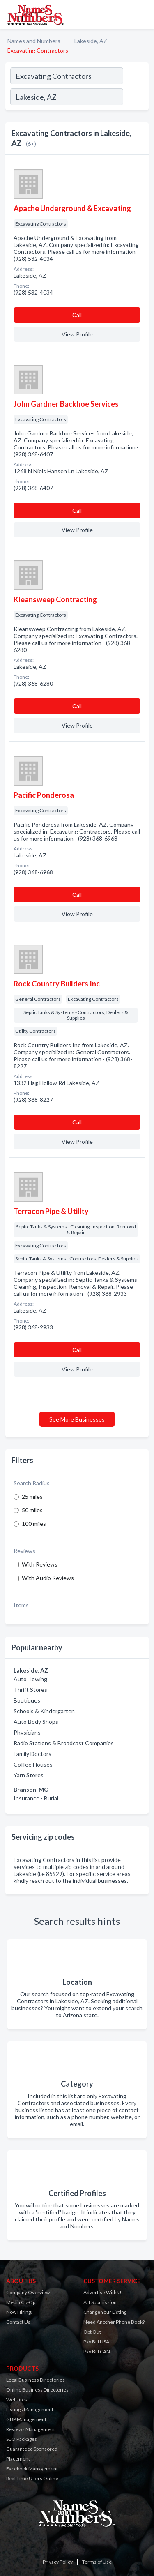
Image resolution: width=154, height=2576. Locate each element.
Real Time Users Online (32, 2478)
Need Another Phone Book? (114, 2322)
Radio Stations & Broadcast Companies (64, 1743)
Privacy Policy (58, 2562)
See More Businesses (77, 1419)
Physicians (27, 1732)
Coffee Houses (33, 1764)
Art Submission (100, 2302)
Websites (16, 2399)
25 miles (32, 1496)
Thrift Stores (30, 1689)
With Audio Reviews (48, 1577)
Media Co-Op (20, 2302)
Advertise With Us (103, 2292)
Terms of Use (97, 2562)
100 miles (34, 1523)
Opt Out (92, 2332)
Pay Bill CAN (96, 2351)
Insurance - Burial (36, 1798)
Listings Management (29, 2409)
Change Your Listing (104, 2312)
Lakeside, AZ (90, 40)
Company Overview (28, 2292)
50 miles (32, 1510)
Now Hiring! (19, 2312)
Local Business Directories (35, 2380)
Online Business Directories (37, 2390)
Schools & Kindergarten (44, 1710)
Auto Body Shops (36, 1721)
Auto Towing (30, 1678)
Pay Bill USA (96, 2342)
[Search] (135, 97)
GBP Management (26, 2419)
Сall (77, 314)
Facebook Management (32, 2468)
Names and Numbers (33, 40)
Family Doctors (32, 1753)
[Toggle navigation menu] (142, 14)
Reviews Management (30, 2429)
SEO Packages (21, 2439)
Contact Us (18, 2322)
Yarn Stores (29, 1775)
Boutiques (27, 1700)
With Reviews (39, 1564)
